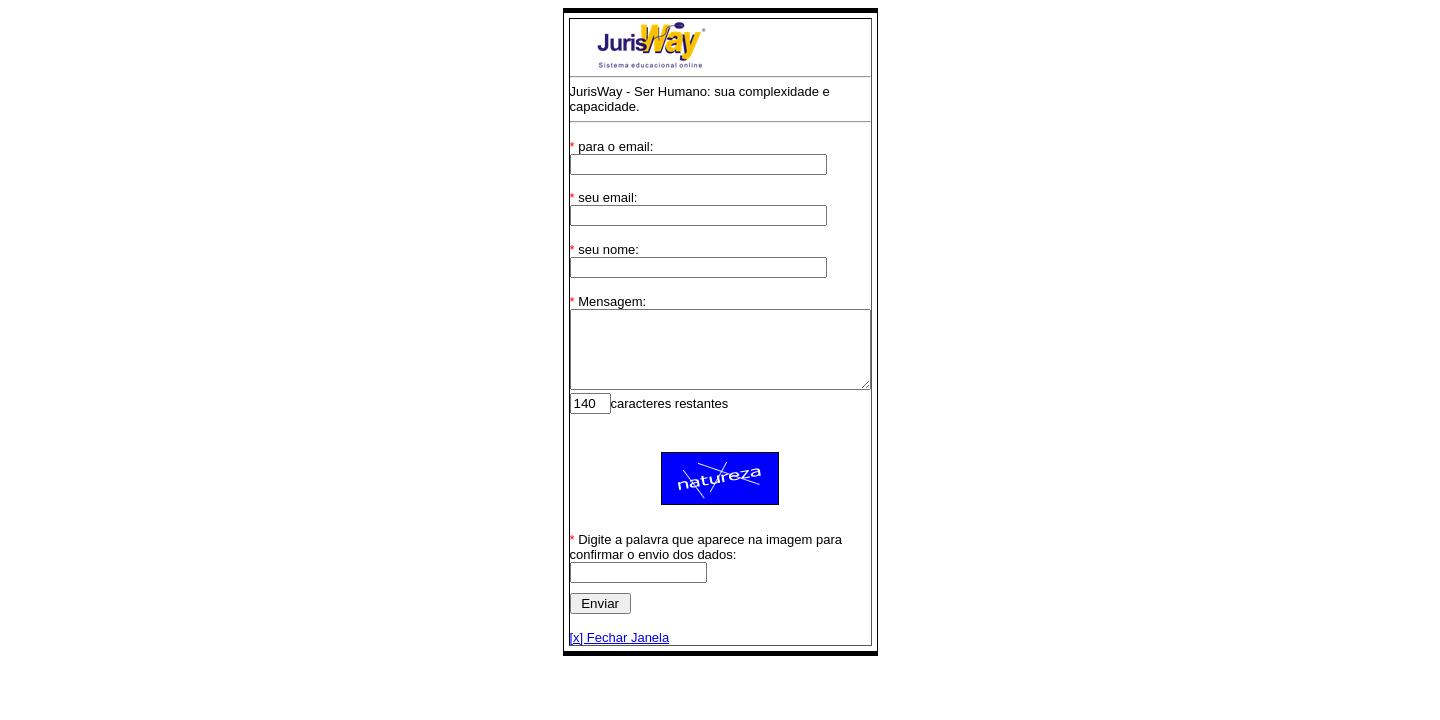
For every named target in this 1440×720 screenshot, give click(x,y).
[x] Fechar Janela (602, 637)
